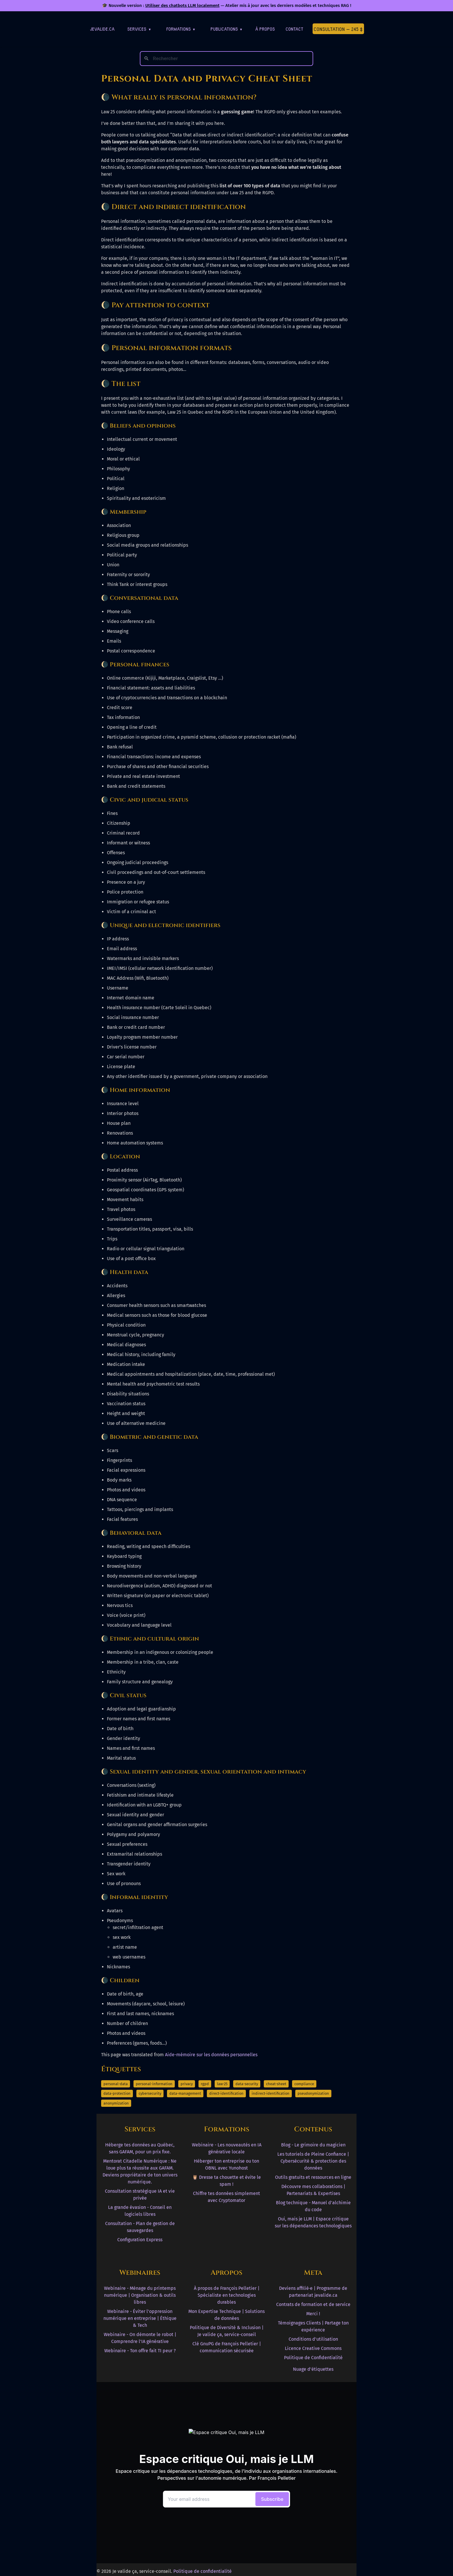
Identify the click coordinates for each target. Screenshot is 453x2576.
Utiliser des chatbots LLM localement (182, 5)
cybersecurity (150, 2093)
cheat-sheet (276, 2084)
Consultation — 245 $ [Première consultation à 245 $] (338, 28)
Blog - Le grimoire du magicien (313, 2145)
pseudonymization (313, 2093)
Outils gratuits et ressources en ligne (313, 2177)
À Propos (265, 29)
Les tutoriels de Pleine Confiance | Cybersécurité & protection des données (313, 2161)
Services (139, 29)
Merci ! (313, 2313)
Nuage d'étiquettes (313, 2369)
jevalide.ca (102, 29)
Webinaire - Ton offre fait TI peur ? (140, 2350)
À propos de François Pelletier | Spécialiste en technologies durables (226, 2295)
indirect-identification (270, 2093)
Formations (180, 29)
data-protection (117, 2093)
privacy (187, 2084)
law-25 (222, 2084)
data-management (185, 2093)
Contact (294, 29)
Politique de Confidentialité (313, 2357)
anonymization (116, 2103)
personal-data (115, 2084)
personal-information (154, 2084)
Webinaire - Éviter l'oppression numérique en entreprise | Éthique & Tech (140, 2318)
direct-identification (226, 2093)
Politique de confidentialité (202, 2571)
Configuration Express (139, 2239)
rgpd (205, 2084)
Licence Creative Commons (313, 2348)
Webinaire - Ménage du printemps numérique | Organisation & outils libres (140, 2295)
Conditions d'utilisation (313, 2339)
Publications (226, 29)
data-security (246, 2084)
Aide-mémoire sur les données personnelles (211, 2054)
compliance (304, 2084)
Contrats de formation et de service (313, 2304)
